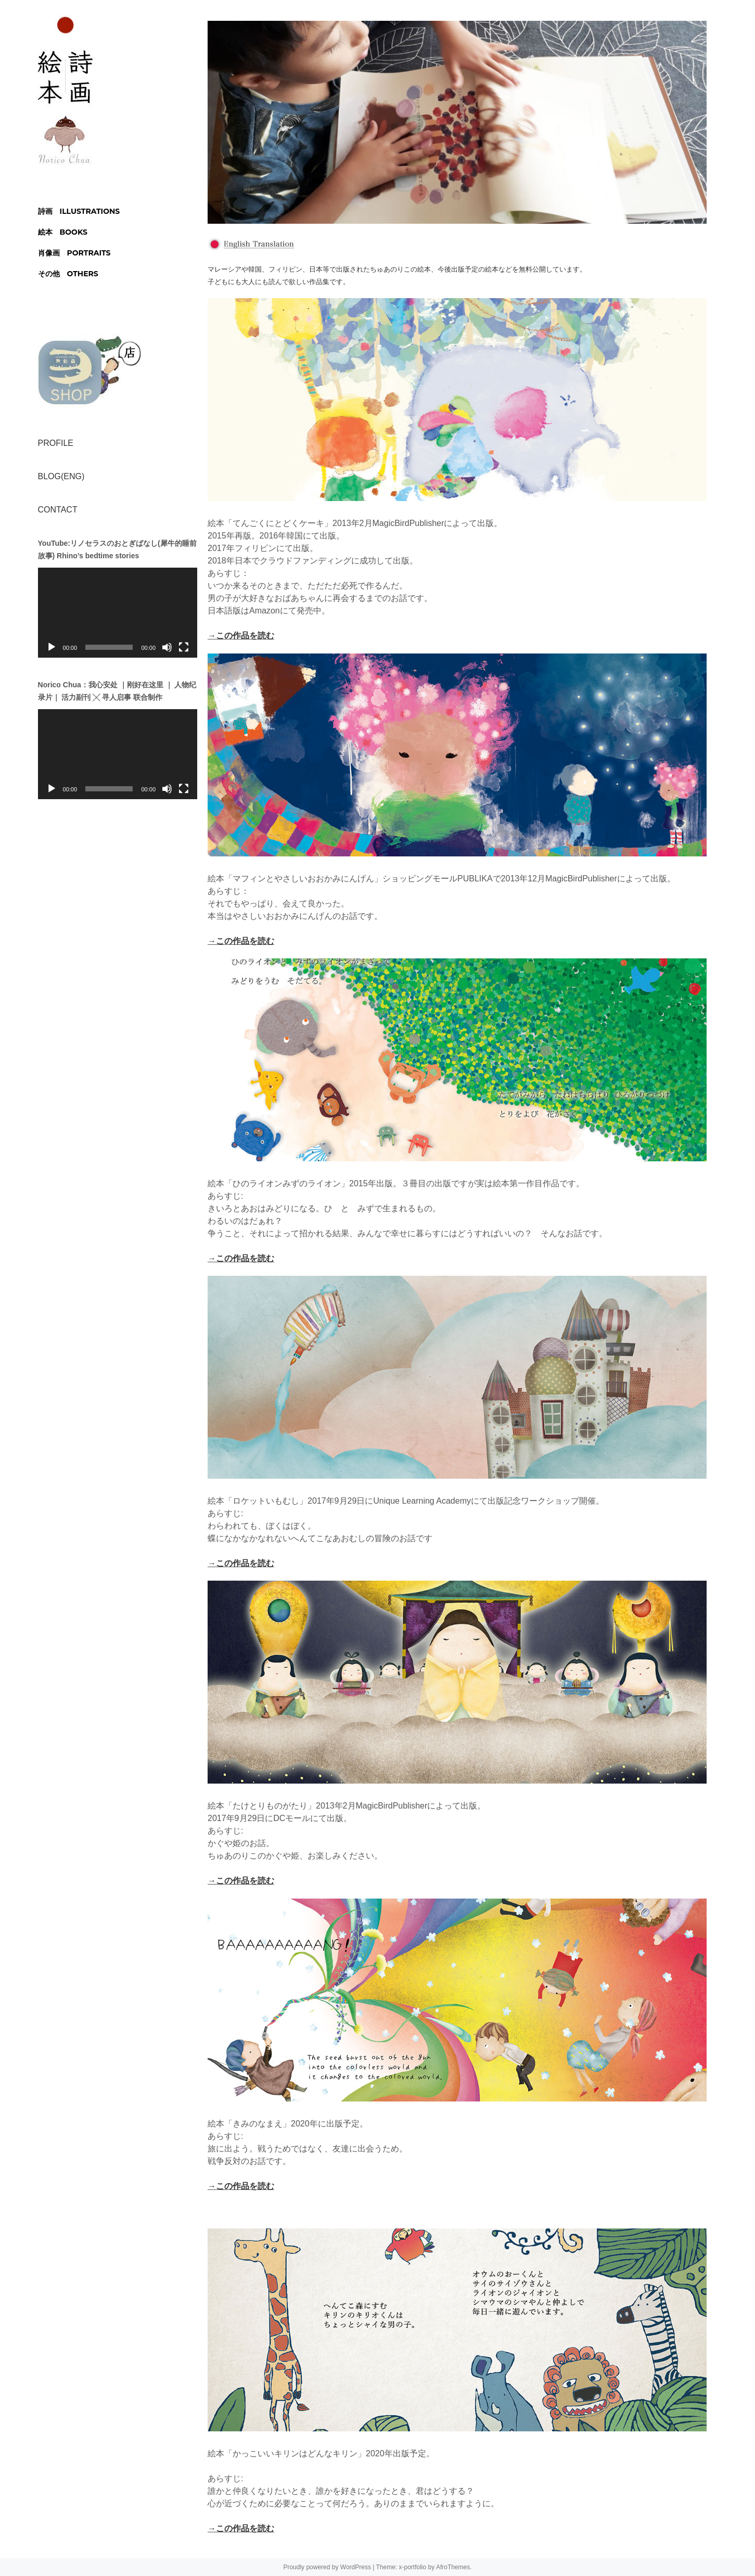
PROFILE (55, 443)
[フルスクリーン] (183, 647)
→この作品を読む (241, 635)
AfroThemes (453, 2567)
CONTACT (58, 509)
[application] (117, 612)
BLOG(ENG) (61, 476)
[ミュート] (167, 647)
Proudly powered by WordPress (327, 2567)
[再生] (51, 647)
